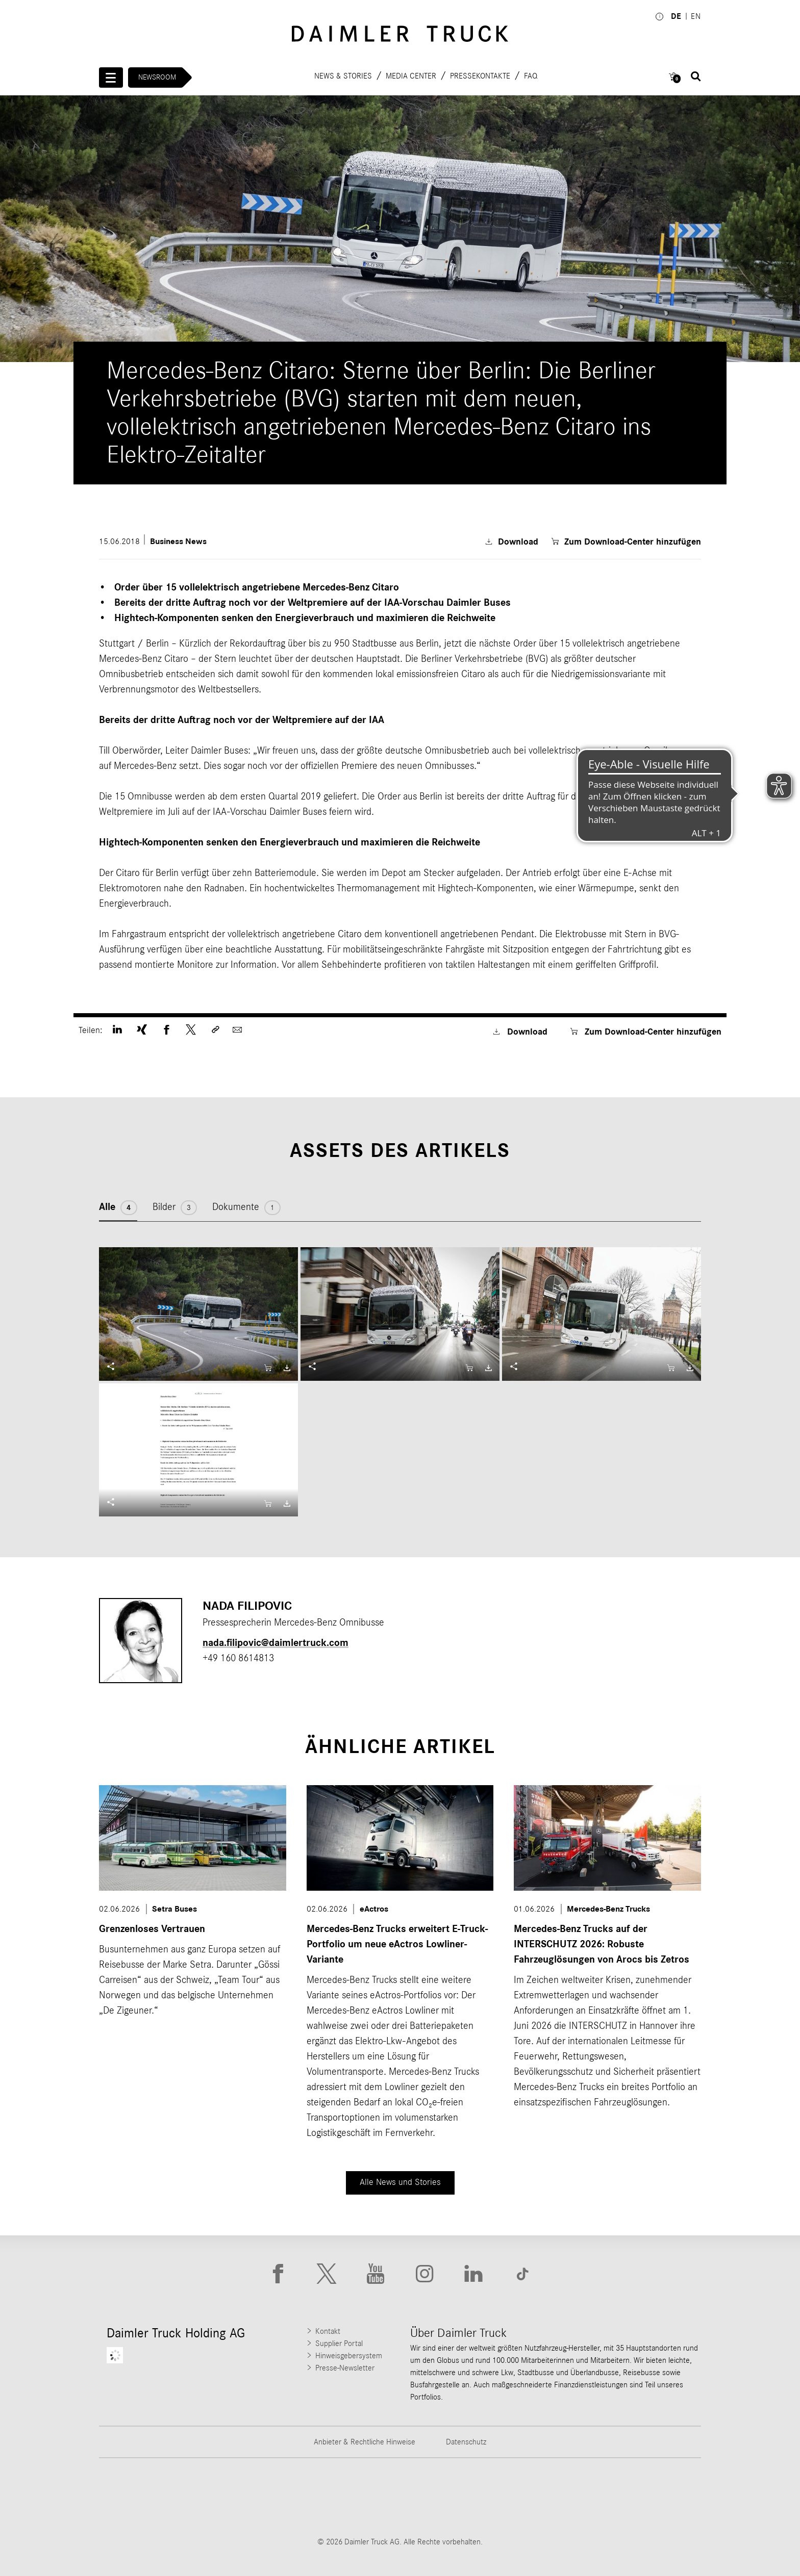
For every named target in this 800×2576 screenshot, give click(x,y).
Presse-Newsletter (344, 2368)
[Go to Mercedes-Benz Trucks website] (452, 2497)
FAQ (530, 75)
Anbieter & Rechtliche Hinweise (364, 2442)
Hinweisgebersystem (348, 2356)
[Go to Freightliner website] (137, 2497)
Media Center (411, 75)
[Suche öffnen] (696, 76)
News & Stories (343, 75)
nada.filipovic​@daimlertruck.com (275, 1643)
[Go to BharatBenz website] (557, 2497)
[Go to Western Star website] (347, 2497)
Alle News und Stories (400, 2182)
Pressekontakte (480, 75)
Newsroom (157, 77)
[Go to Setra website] (662, 2497)
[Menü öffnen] (111, 77)
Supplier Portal (339, 2343)
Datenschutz (466, 2442)
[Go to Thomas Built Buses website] (242, 2497)
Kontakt (327, 2331)
